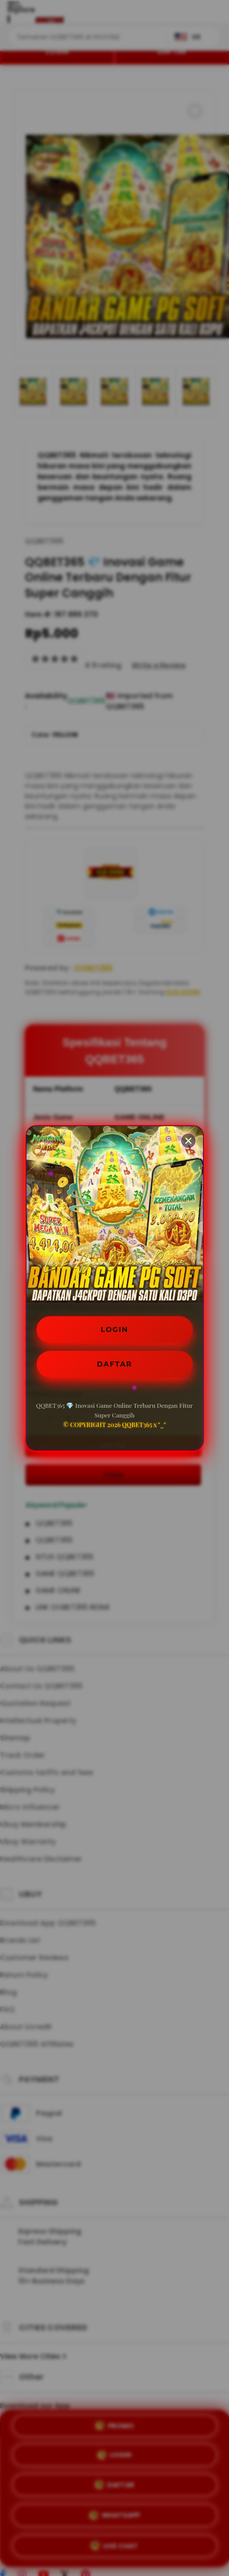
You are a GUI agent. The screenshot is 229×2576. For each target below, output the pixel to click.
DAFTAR (114, 1364)
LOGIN (114, 1329)
